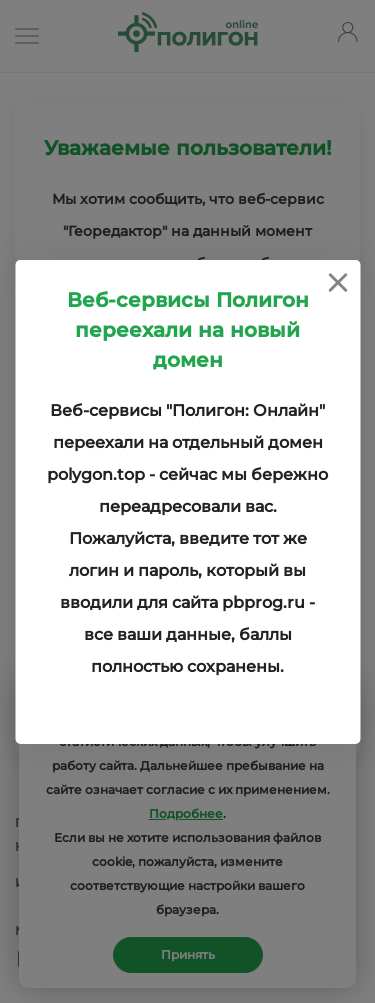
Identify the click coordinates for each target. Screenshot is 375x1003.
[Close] (337, 282)
